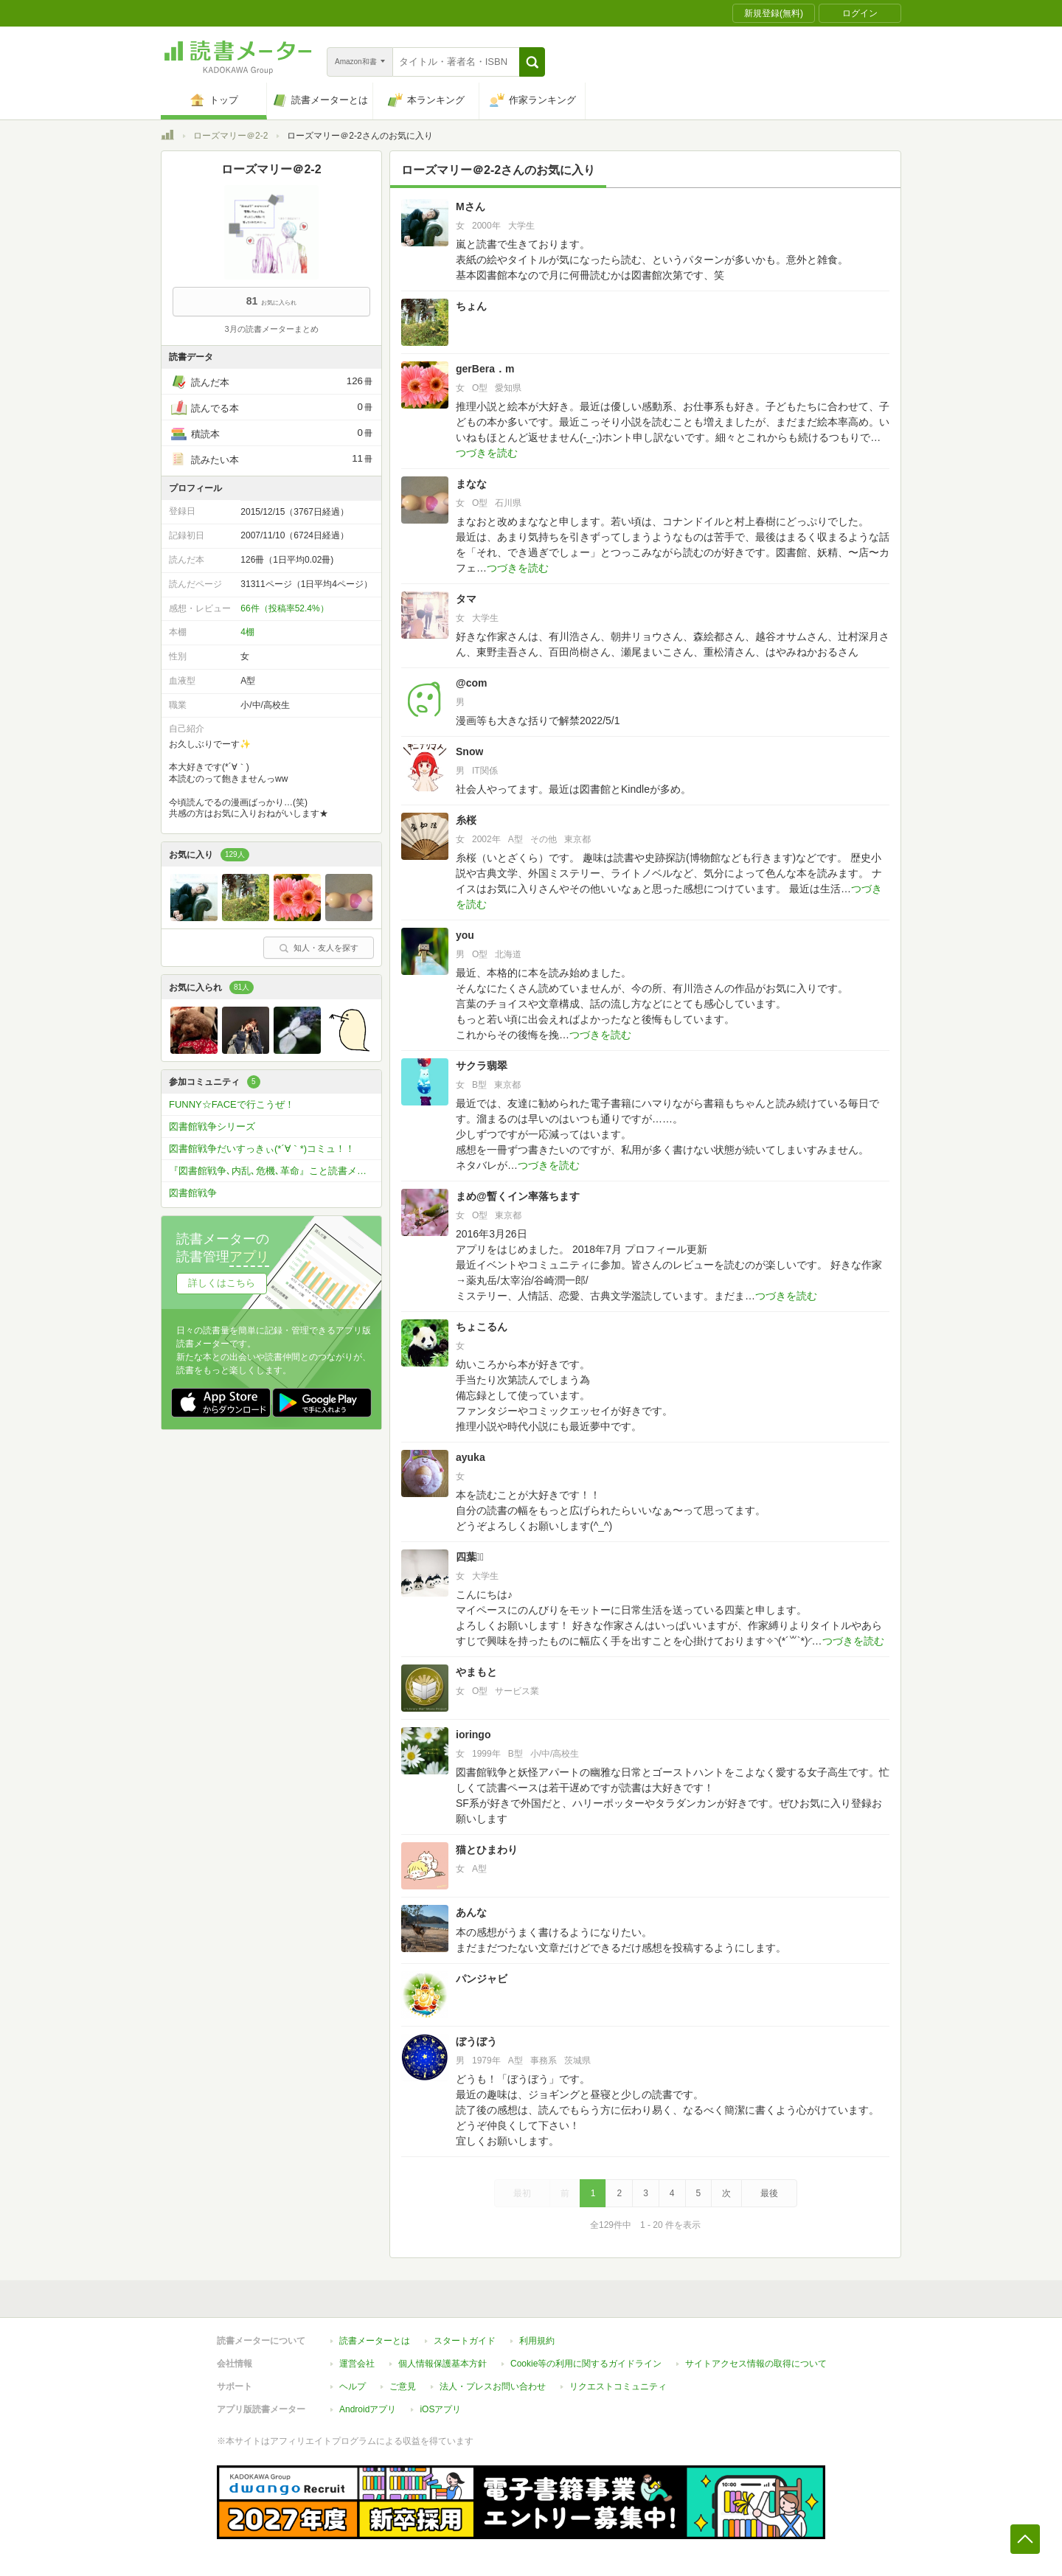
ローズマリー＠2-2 (230, 136)
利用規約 (537, 2340)
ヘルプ (352, 2386)
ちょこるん (481, 1327)
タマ (466, 599)
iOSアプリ (440, 2409)
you (465, 935)
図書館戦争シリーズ (212, 1126)
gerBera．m (485, 369)
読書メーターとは (374, 2340)
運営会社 (357, 2363)
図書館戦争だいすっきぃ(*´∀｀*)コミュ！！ (262, 1148)
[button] (532, 62)
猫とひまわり (487, 1849)
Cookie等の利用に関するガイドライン (586, 2363)
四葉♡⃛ (470, 1557)
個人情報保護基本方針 (442, 2363)
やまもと (476, 1672)
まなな (471, 484)
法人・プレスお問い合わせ (493, 2386)
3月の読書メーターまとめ (271, 328)
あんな (471, 1912)
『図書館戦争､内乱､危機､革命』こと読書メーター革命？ (275, 1170)
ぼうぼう (476, 2041)
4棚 (247, 632)
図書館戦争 (193, 1192)
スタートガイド (465, 2340)
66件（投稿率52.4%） (284, 608)
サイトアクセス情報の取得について (756, 2363)
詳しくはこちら (221, 1282)
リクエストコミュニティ (618, 2386)
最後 (769, 2193)
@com (471, 683)
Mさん (470, 206)
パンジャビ (481, 1979)
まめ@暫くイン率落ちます (518, 1196)
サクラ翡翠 (481, 1066)
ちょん (471, 306)
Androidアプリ (367, 2409)
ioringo (473, 1734)
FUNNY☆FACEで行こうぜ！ (231, 1104)
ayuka (470, 1457)
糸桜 (466, 820)
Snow (469, 751)
